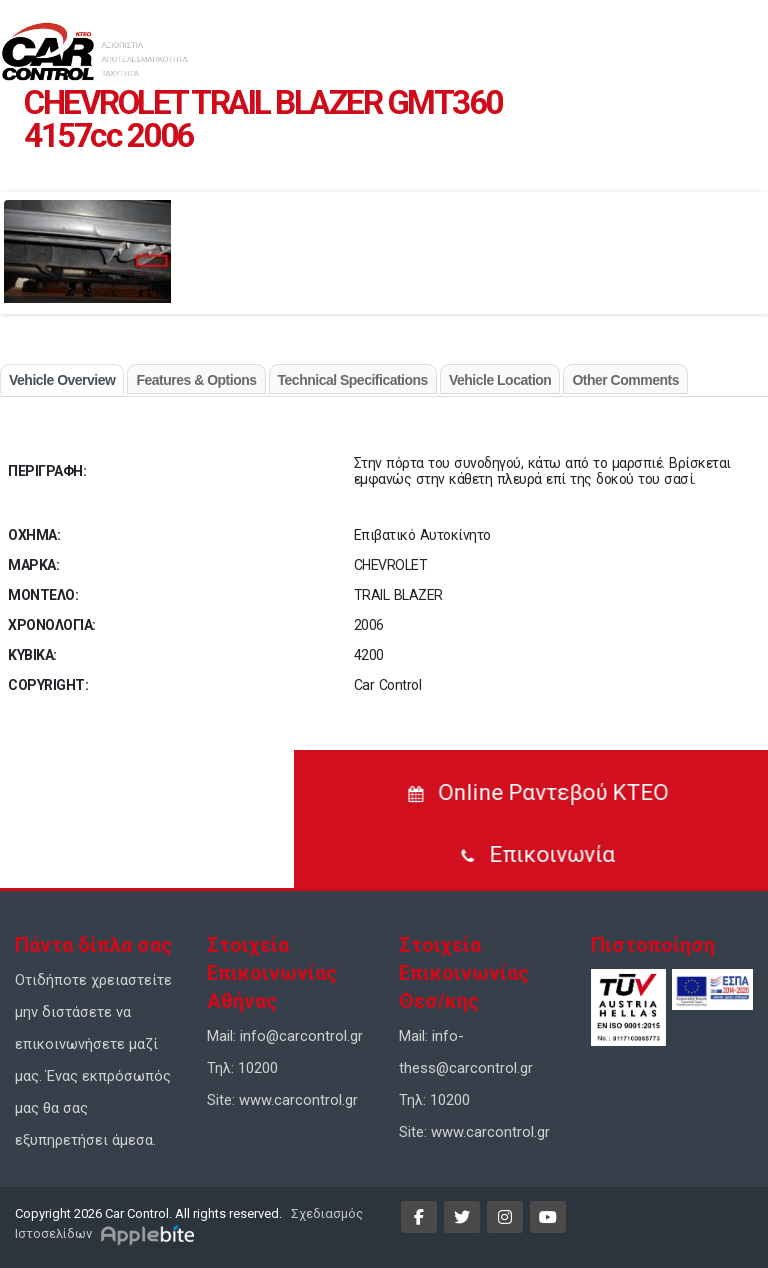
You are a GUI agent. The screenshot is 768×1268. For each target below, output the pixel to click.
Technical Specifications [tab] (353, 380)
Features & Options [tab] (196, 380)
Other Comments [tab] (625, 380)
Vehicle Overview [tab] (62, 380)
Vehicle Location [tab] (500, 380)
